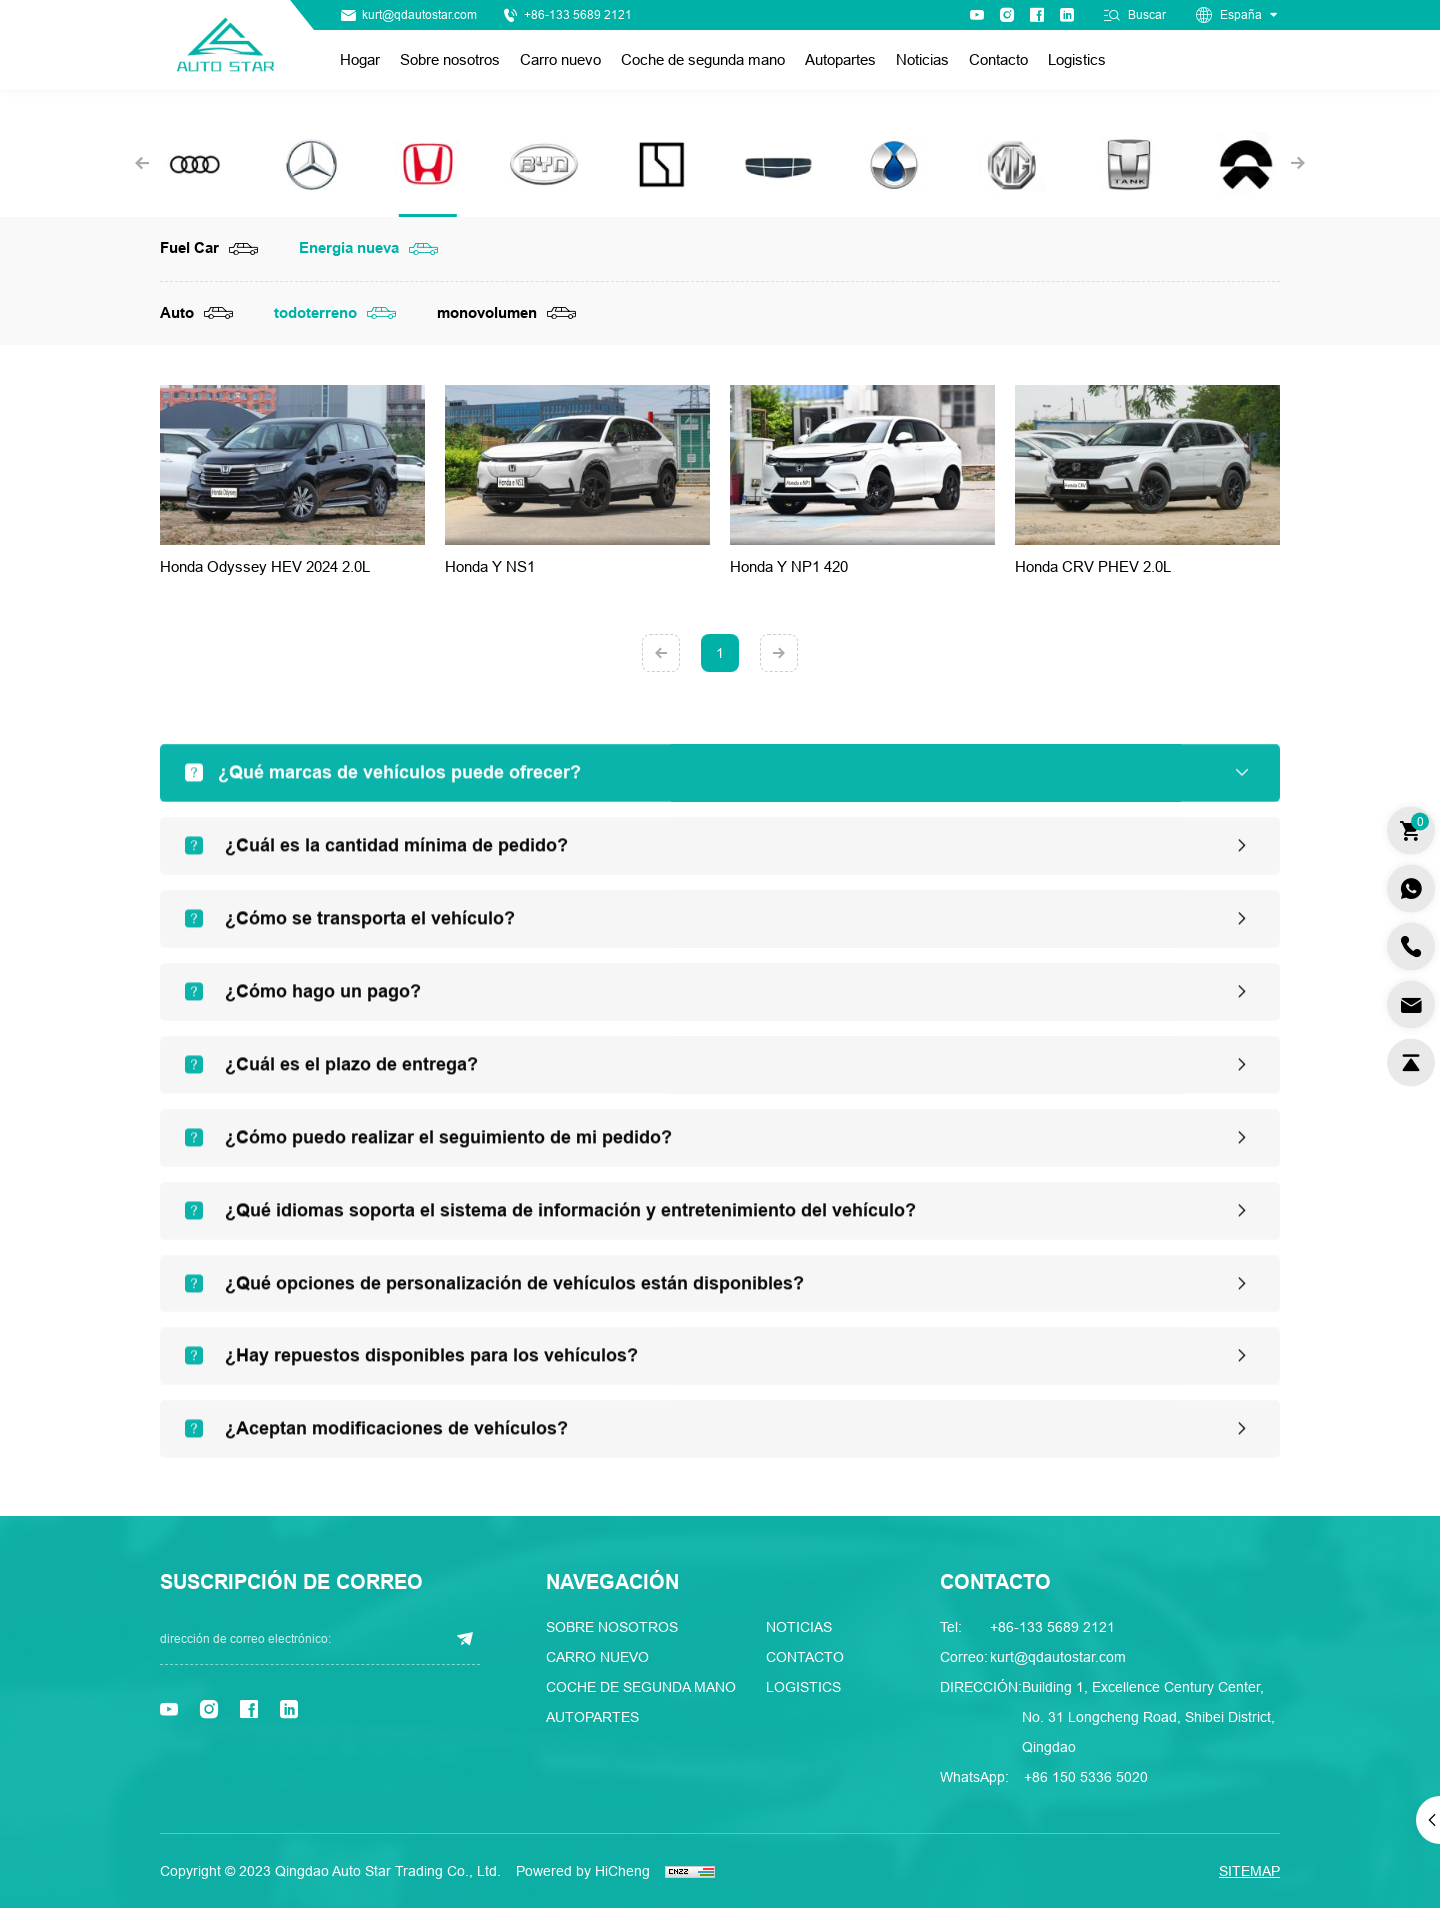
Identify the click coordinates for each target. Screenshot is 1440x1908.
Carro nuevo (560, 59)
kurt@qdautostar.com (419, 15)
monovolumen (487, 313)
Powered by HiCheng (583, 1871)
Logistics (1077, 59)
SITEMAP (1249, 1871)
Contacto (998, 59)
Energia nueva (349, 248)
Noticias (922, 59)
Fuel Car (189, 248)
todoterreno (315, 313)
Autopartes (840, 59)
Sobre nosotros (450, 59)
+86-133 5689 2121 (578, 15)
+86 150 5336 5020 (1086, 1777)
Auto (177, 313)
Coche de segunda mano (703, 59)
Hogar (360, 59)
